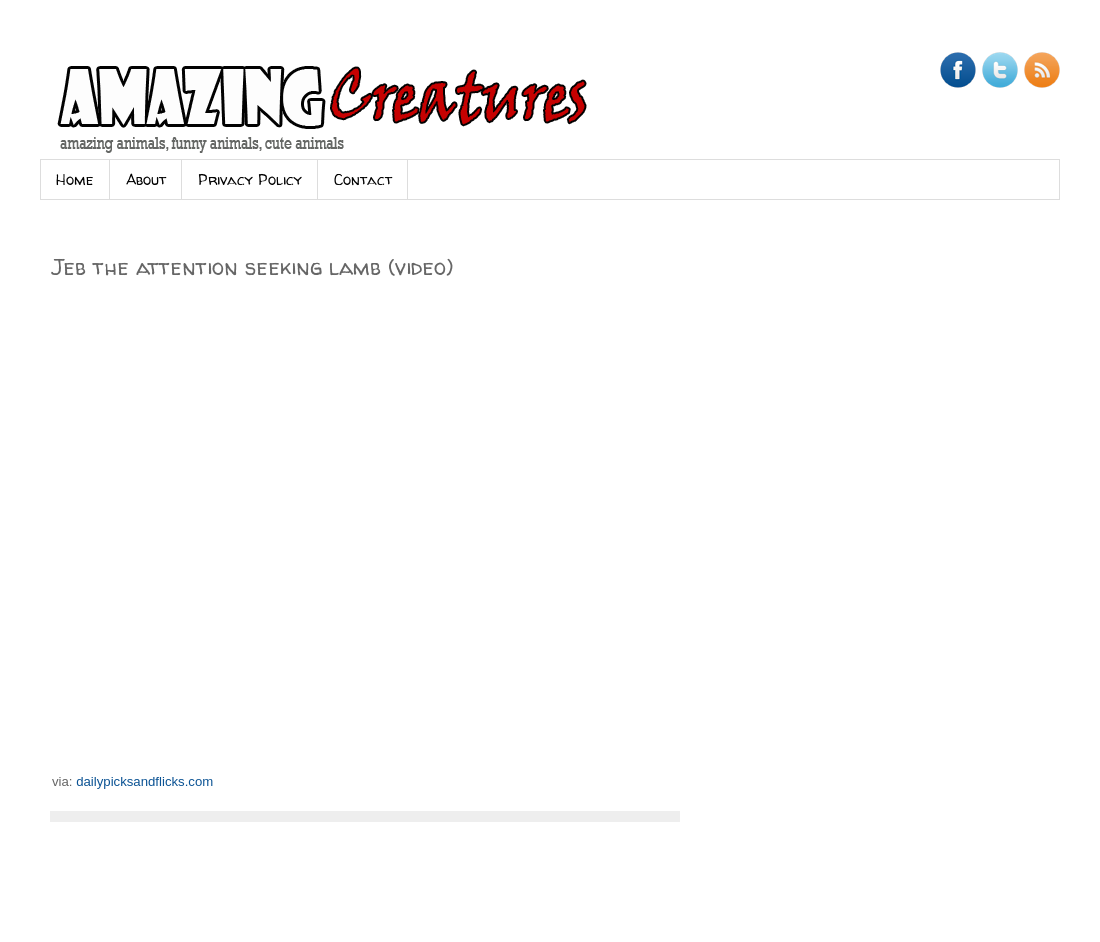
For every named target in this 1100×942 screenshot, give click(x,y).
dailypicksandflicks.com (144, 781)
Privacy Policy (250, 179)
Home (75, 179)
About (146, 179)
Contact (363, 179)
